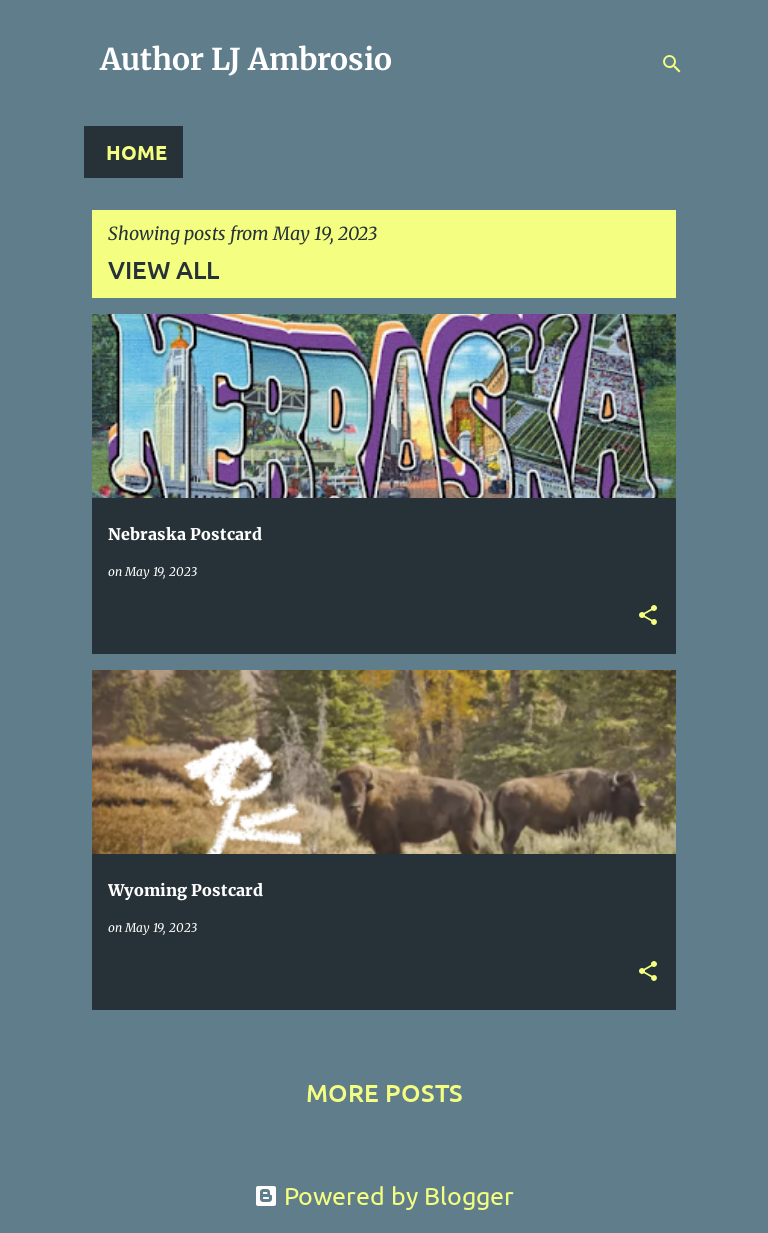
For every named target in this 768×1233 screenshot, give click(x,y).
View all (163, 269)
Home (136, 152)
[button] (648, 616)
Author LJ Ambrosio (246, 59)
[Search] (672, 64)
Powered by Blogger (384, 1195)
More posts (384, 1092)
